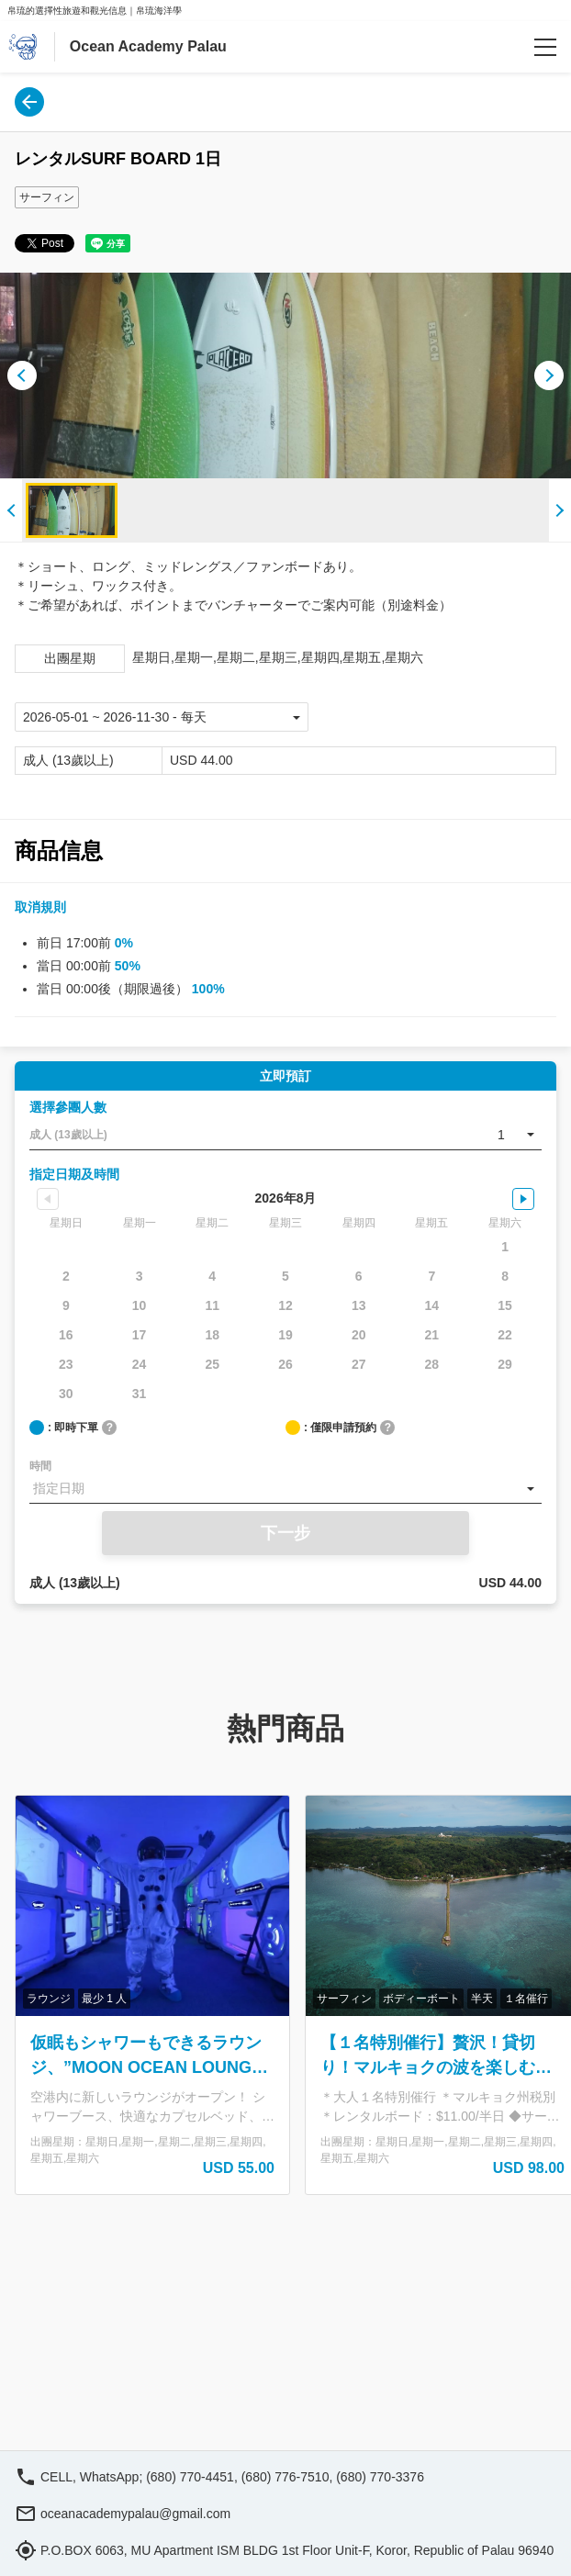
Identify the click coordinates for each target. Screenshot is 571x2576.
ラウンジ (49, 1998)
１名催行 (526, 1998)
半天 (482, 1998)
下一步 (285, 1533)
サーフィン (46, 197)
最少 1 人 (104, 1998)
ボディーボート (421, 1998)
